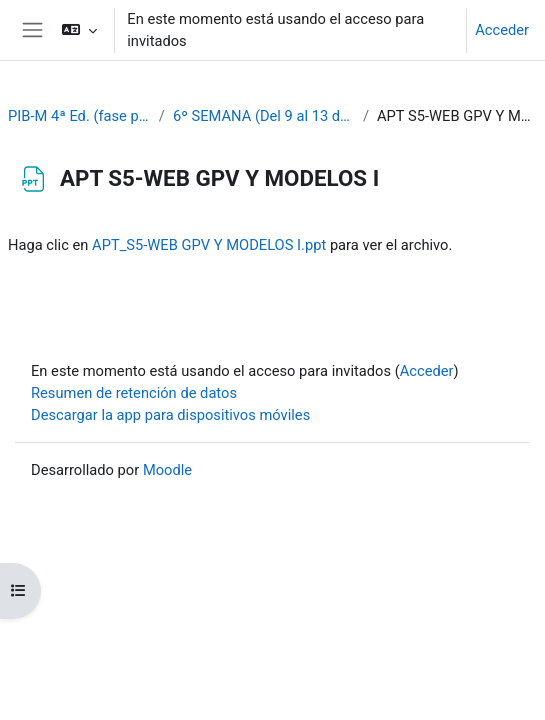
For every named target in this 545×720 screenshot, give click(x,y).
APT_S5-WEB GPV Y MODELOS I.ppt (209, 245)
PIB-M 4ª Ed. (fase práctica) (79, 116)
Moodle (167, 470)
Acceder (502, 30)
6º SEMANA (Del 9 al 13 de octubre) (264, 116)
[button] (79, 30)
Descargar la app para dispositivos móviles (170, 415)
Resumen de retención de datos (134, 393)
